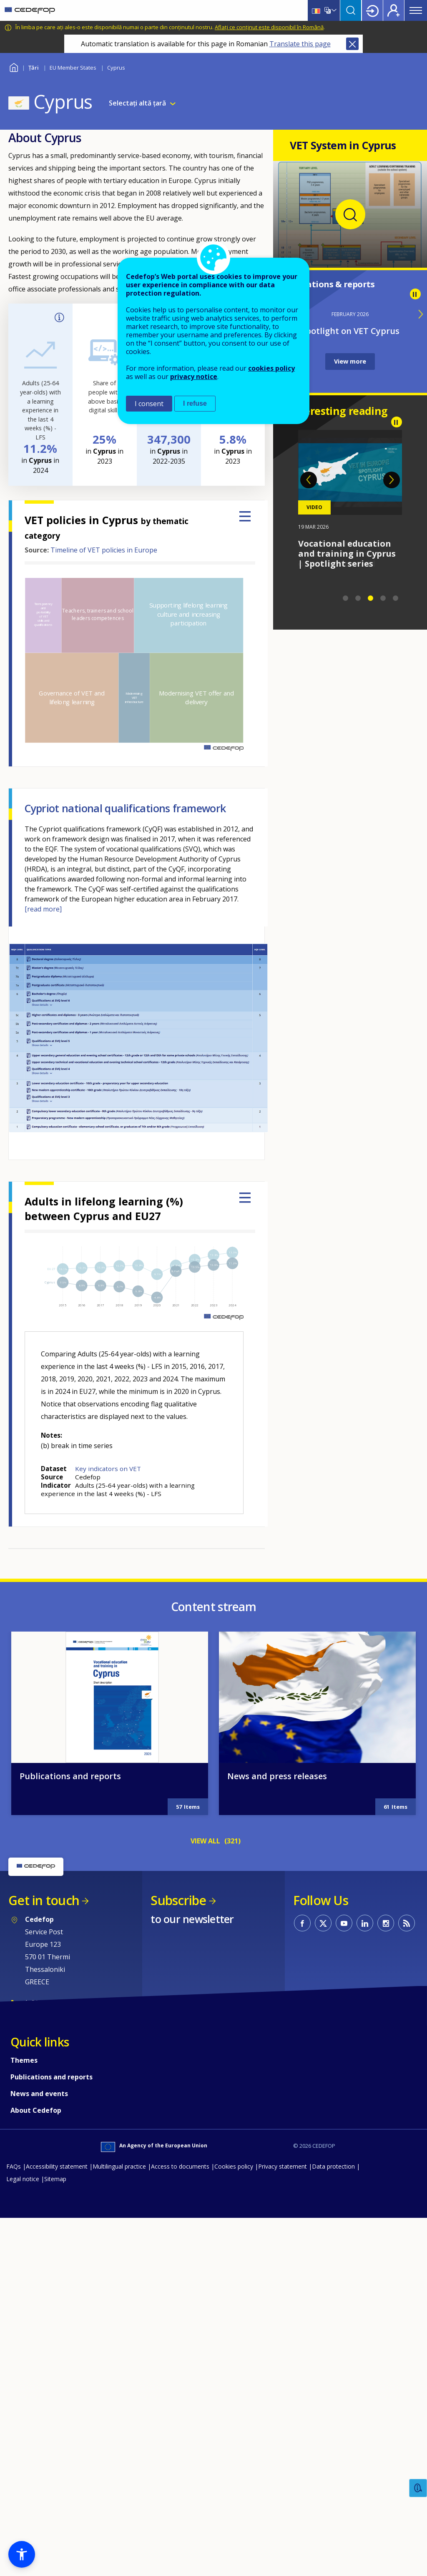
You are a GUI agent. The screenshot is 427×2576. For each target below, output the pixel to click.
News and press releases (277, 2109)
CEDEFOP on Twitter (323, 2256)
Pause (415, 294)
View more (350, 361)
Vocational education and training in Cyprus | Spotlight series (347, 553)
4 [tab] (383, 598)
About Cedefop (35, 2443)
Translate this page (300, 43)
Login (372, 10)
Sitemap (55, 2512)
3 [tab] (371, 598)
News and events (39, 2427)
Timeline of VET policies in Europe (103, 550)
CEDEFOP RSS (406, 2256)
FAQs (13, 2500)
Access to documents (180, 2500)
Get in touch (43, 2233)
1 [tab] (346, 598)
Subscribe (178, 2233)
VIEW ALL (205, 2174)
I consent (149, 403)
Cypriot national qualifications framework (125, 808)
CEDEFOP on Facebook (302, 2256)
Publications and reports (70, 2109)
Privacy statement (282, 2500)
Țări (33, 67)
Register (393, 10)
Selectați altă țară (137, 103)
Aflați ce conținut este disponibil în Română (269, 27)
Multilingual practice (119, 2500)
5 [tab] (396, 598)
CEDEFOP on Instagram (385, 2256)
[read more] (43, 909)
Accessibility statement (57, 2500)
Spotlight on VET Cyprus (350, 330)
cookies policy (271, 368)
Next (391, 480)
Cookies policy (233, 2500)
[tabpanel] (350, 500)
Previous (308, 480)
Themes (24, 2393)
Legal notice (22, 2512)
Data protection (333, 2500)
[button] (21, 2554)
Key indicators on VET (108, 1468)
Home (13, 66)
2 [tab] (358, 598)
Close (352, 44)
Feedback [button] (418, 2488)
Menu (415, 10)
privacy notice (193, 376)
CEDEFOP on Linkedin (365, 2256)
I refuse (195, 403)
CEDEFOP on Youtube (344, 2256)
